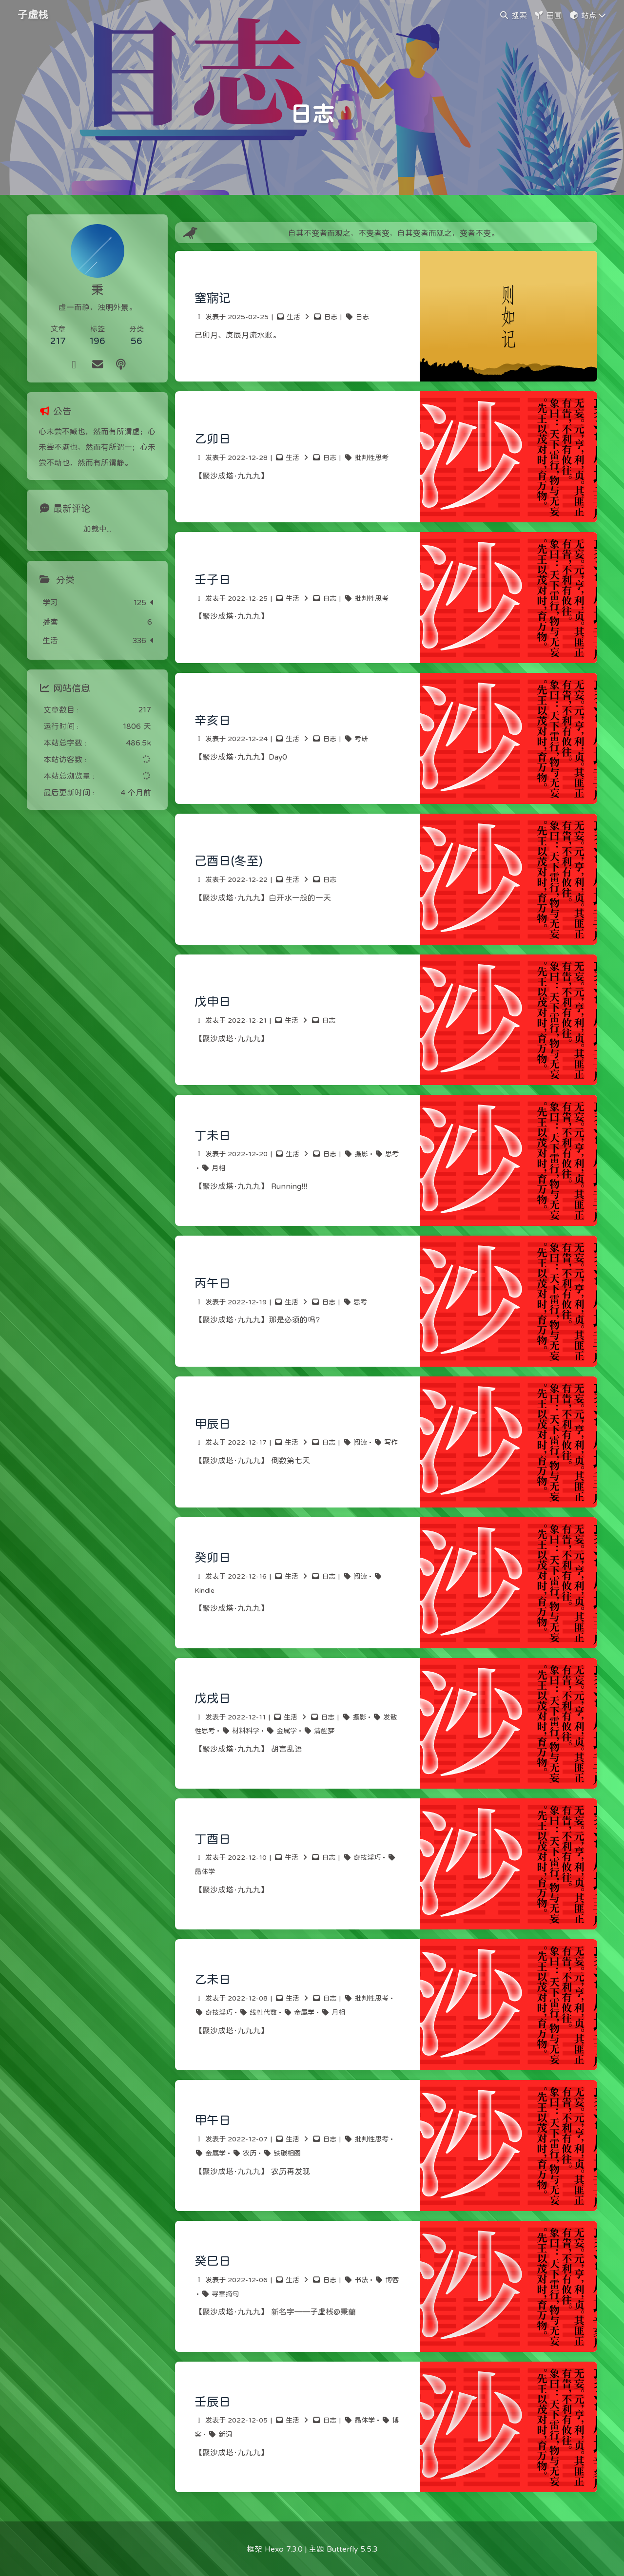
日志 (330, 316)
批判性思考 (371, 457)
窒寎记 (213, 298)
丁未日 (213, 1135)
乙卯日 (213, 439)
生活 (293, 316)
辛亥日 (213, 720)
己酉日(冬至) (228, 861)
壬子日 (213, 579)
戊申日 (213, 1001)
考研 (361, 738)
